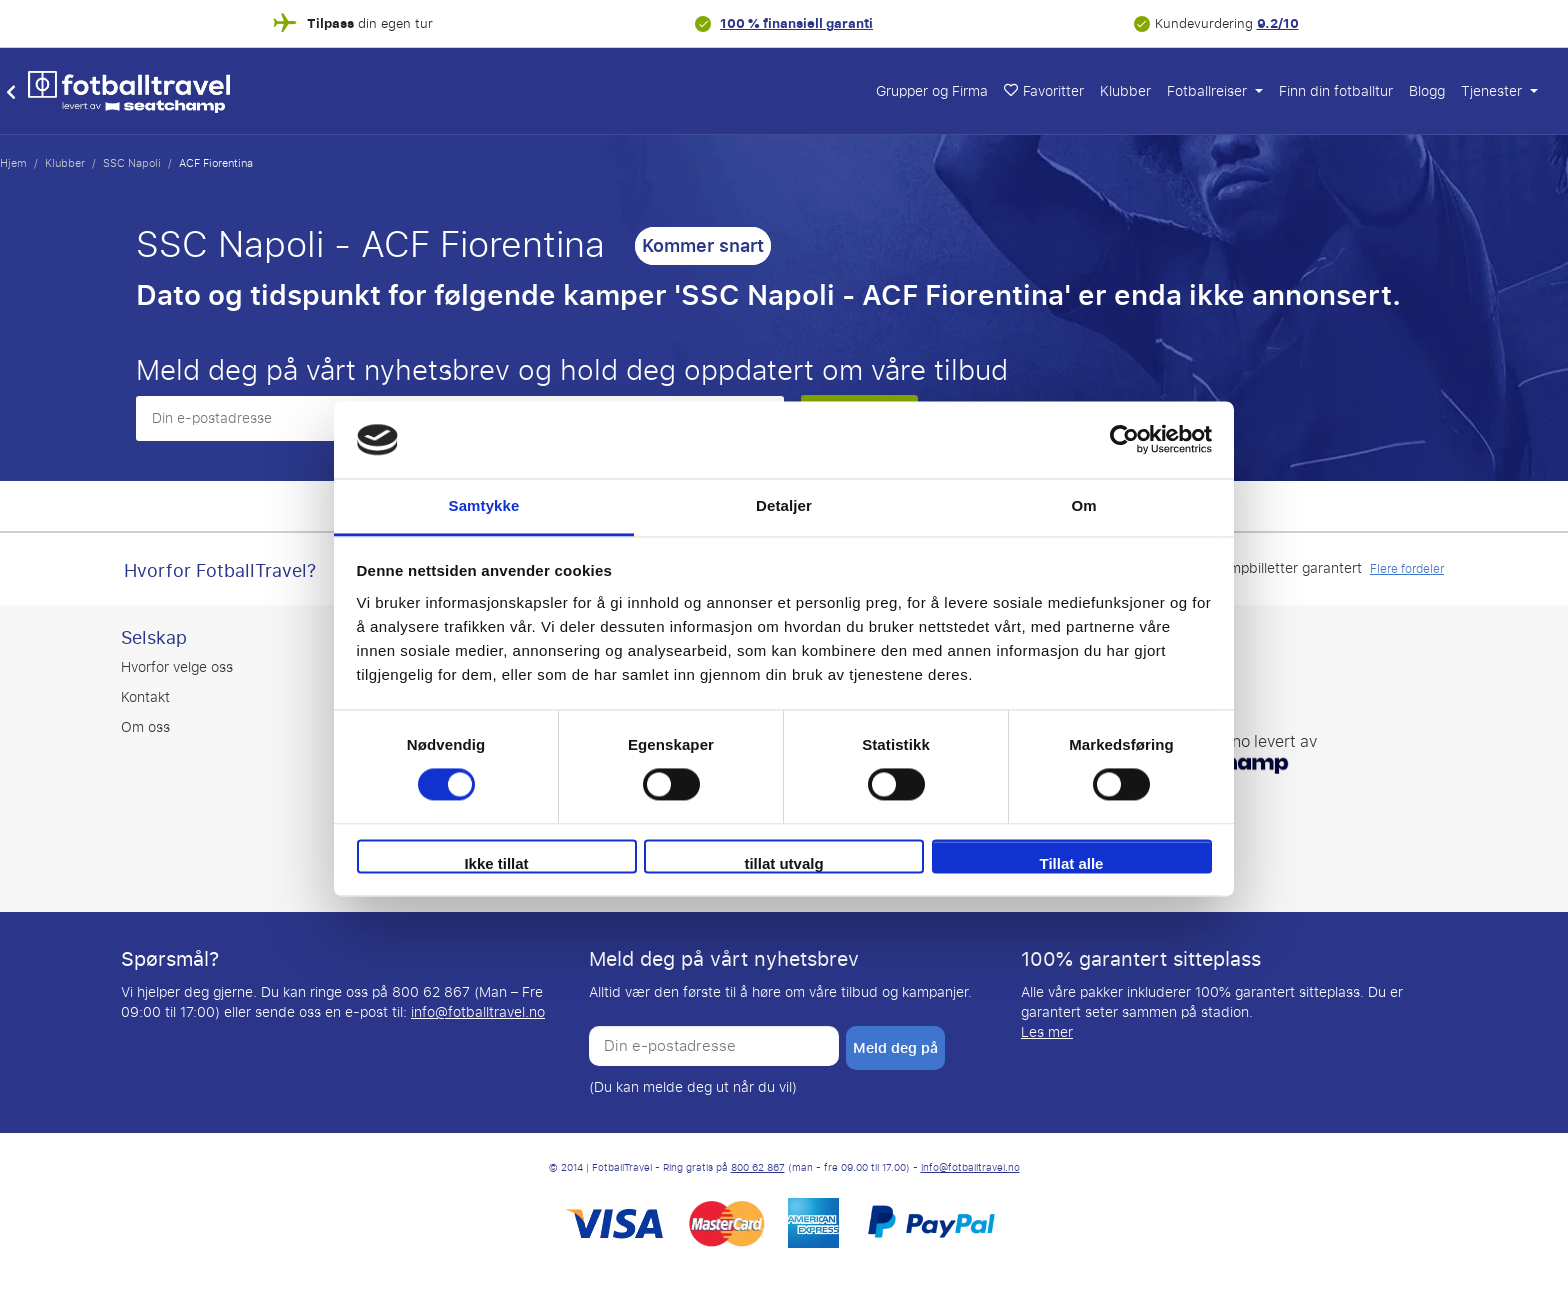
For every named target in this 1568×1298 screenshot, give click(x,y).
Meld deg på (895, 1048)
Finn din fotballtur (1336, 91)
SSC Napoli (132, 163)
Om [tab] (1083, 505)
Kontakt (145, 697)
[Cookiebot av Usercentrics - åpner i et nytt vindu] (1124, 440)
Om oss (145, 727)
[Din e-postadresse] (714, 1046)
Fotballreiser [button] (1209, 91)
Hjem (13, 163)
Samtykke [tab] (484, 505)
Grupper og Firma (932, 91)
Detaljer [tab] (784, 505)
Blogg (1427, 91)
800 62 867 (758, 1168)
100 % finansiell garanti (796, 23)
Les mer (1047, 1032)
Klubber (1125, 91)
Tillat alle (1072, 863)
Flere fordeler (1407, 569)
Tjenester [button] (1493, 91)
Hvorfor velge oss (177, 667)
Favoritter (1044, 91)
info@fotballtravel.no (478, 1012)
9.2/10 (1278, 23)
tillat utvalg (783, 863)
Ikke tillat (496, 863)
